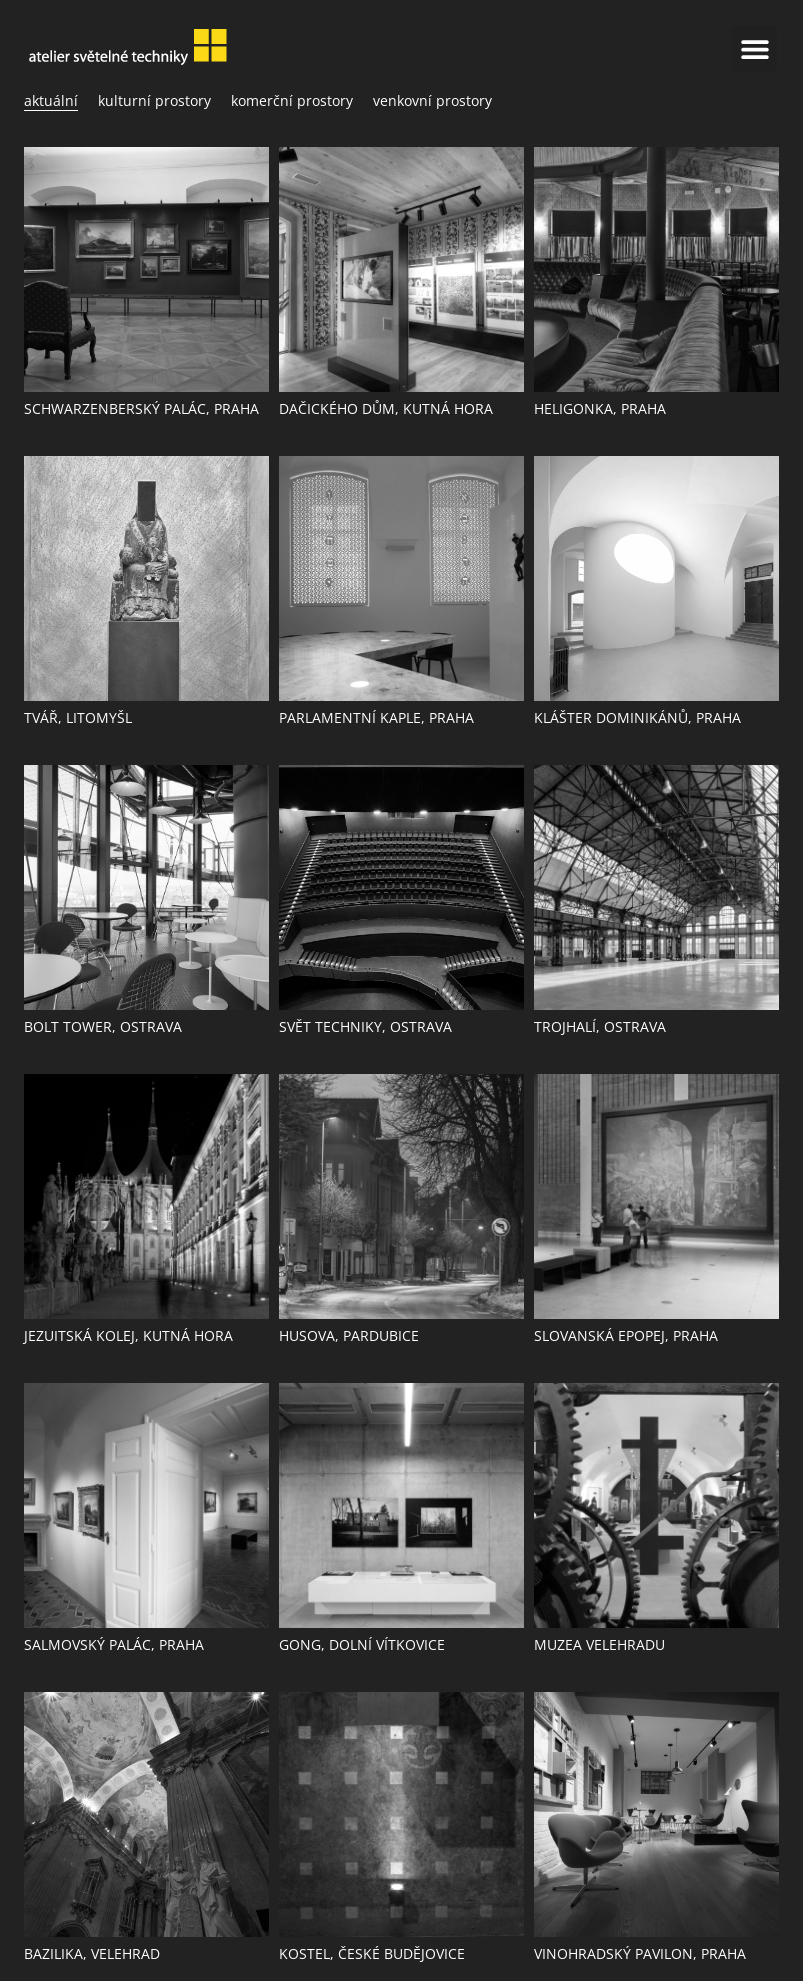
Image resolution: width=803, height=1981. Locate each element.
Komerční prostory (292, 100)
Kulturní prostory (154, 100)
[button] (754, 48)
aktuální (51, 100)
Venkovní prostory (432, 100)
